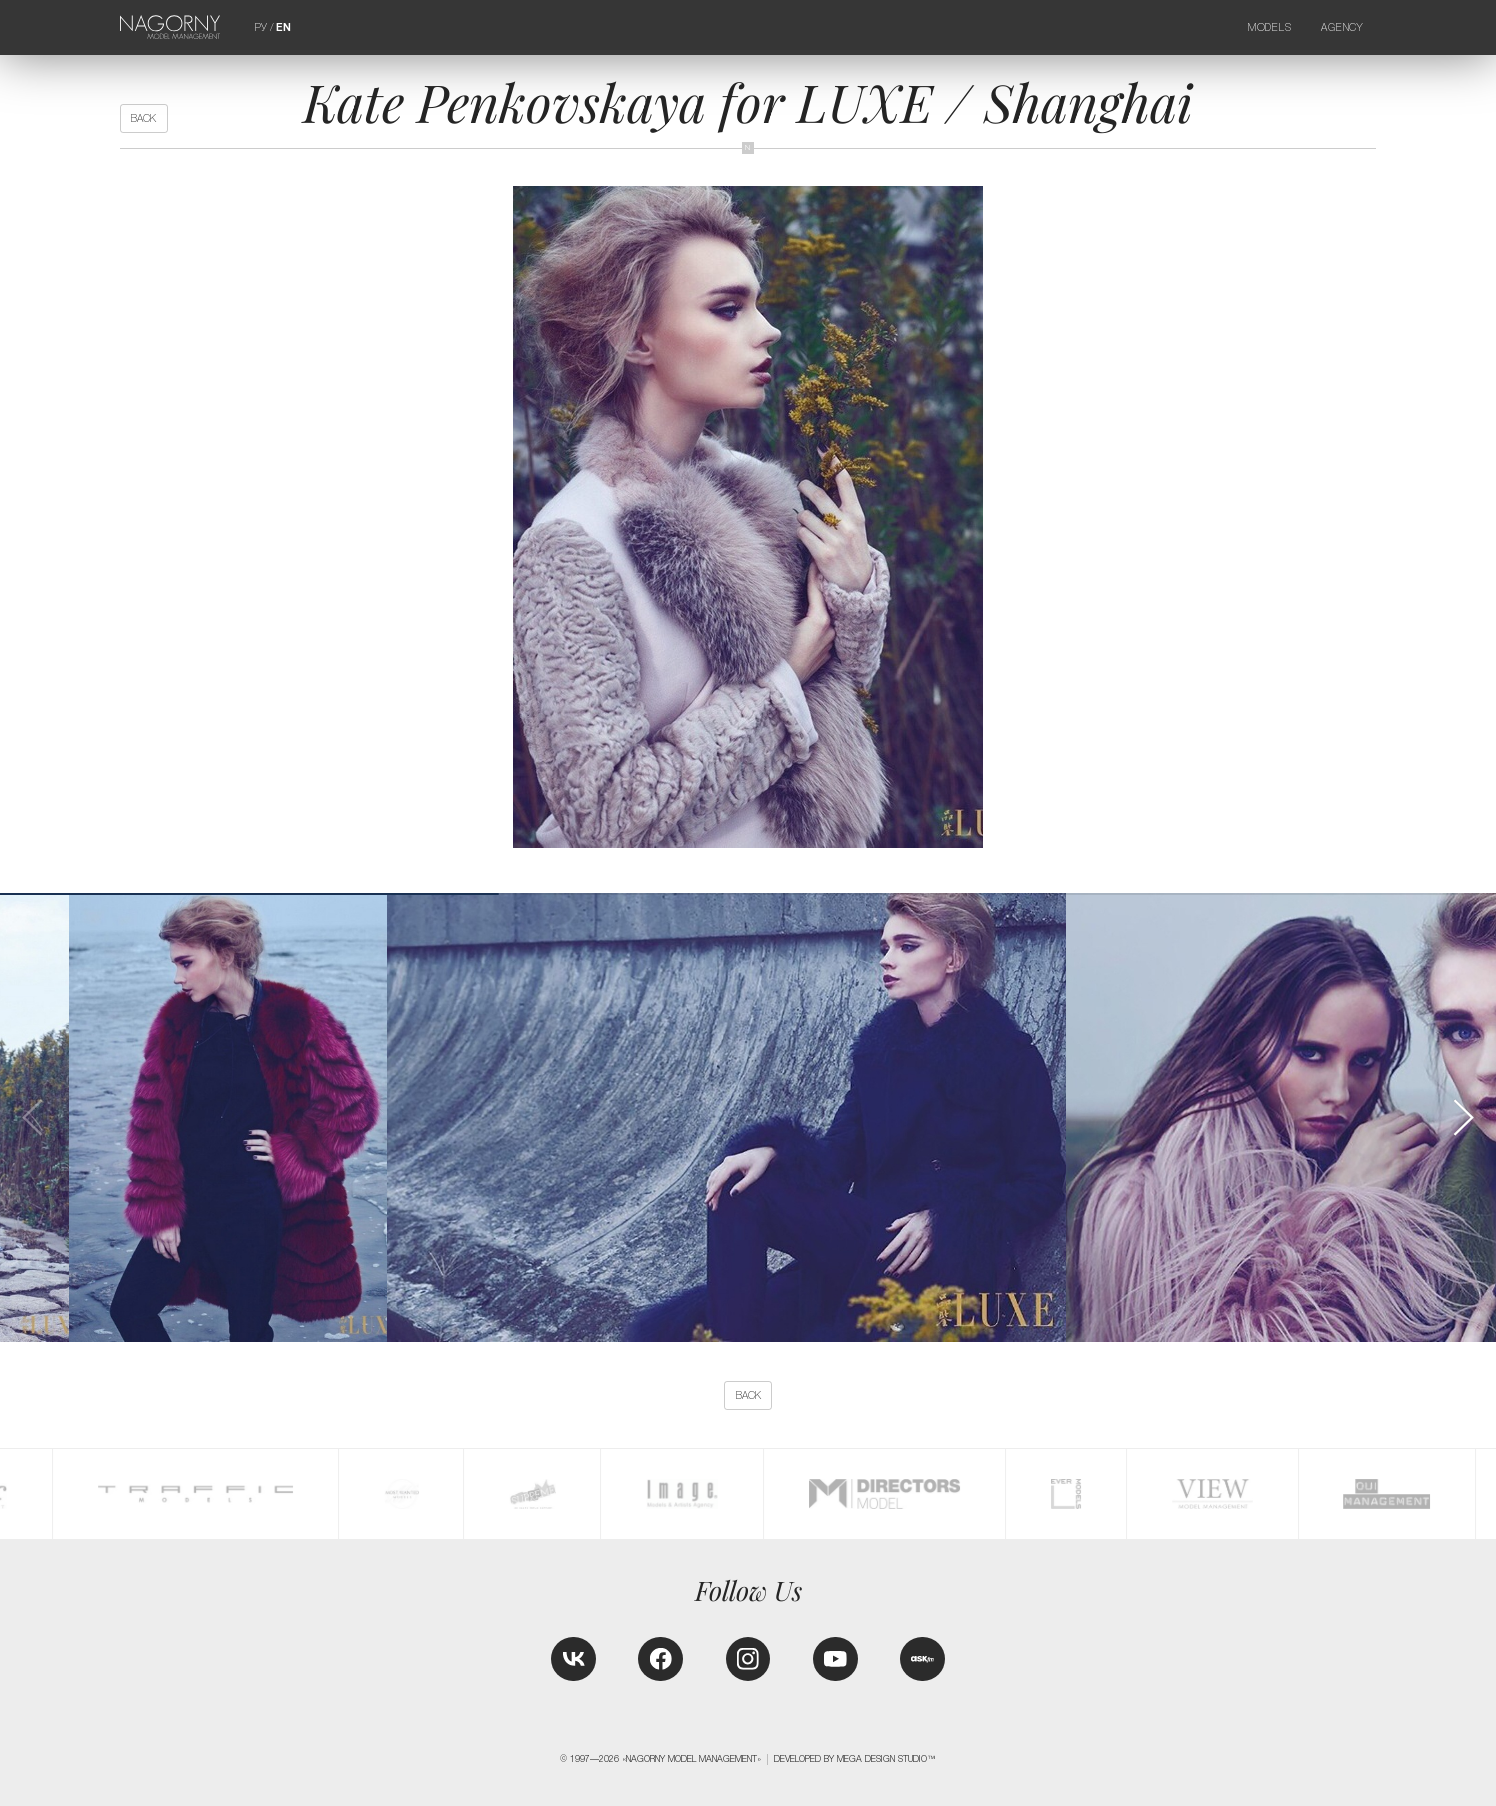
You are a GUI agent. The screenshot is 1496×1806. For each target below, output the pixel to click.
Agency (1342, 27)
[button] (1462, 1117)
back (143, 118)
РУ (261, 27)
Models (1270, 27)
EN (283, 27)
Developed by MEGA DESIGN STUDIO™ (855, 1759)
